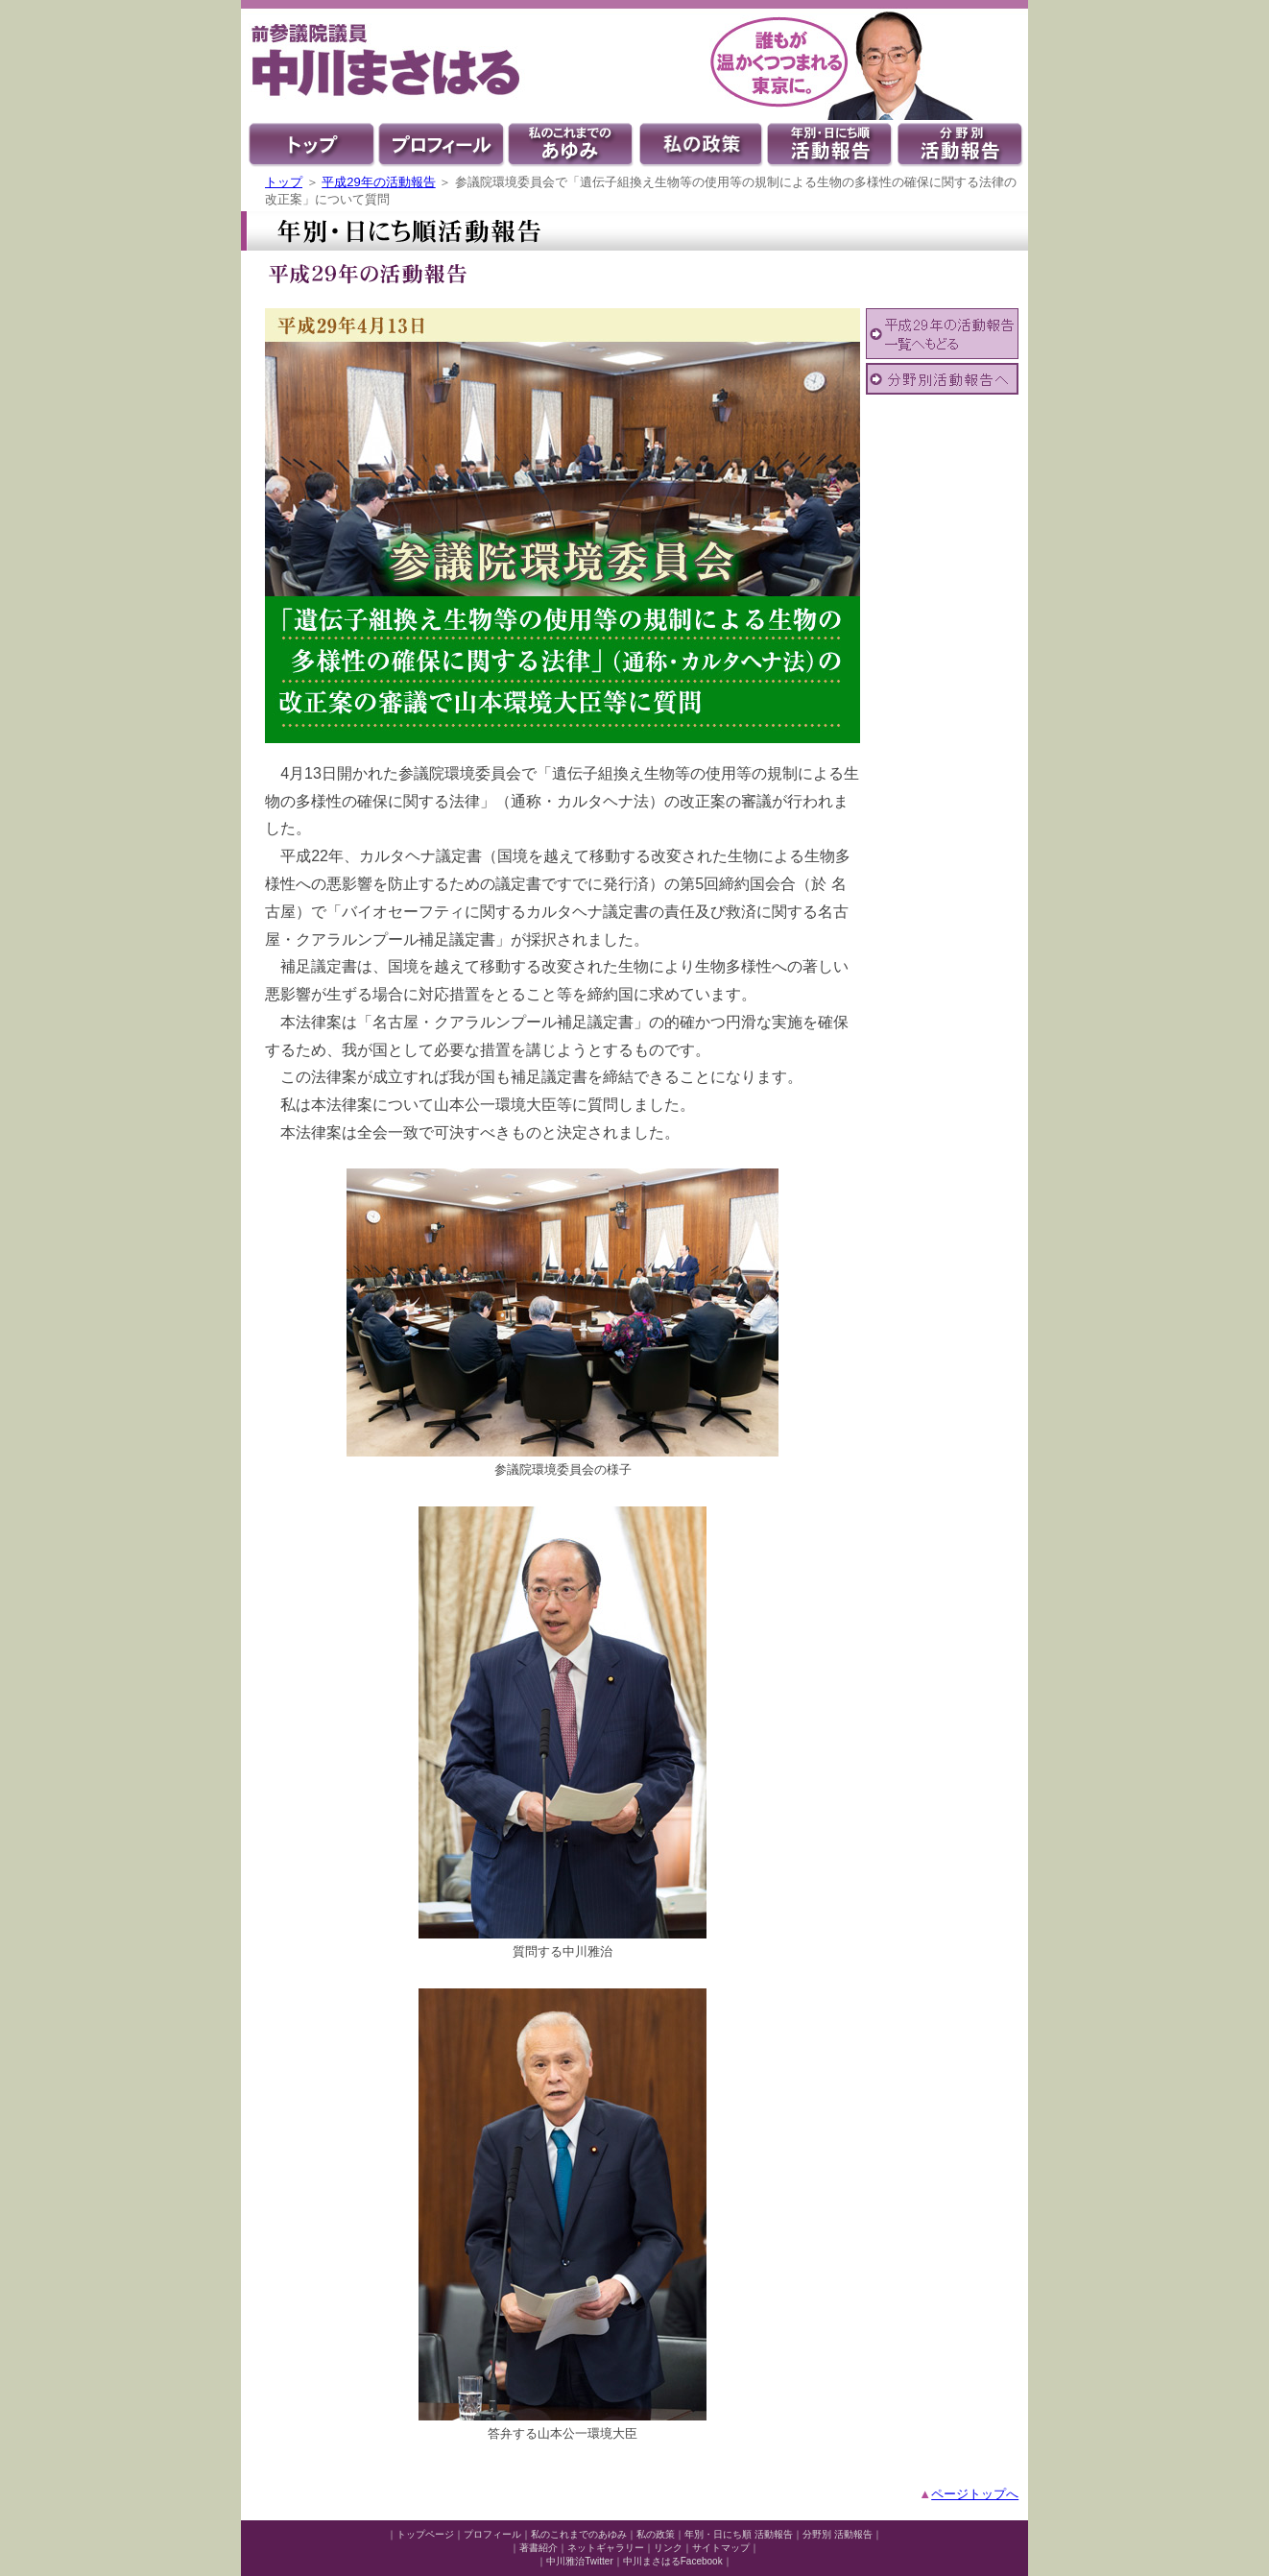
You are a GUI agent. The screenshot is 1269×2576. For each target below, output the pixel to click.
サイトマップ (721, 2547)
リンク (668, 2547)
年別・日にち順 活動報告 (738, 2534)
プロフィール (492, 2534)
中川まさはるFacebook (673, 2561)
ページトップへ (974, 2494)
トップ (283, 182)
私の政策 (655, 2534)
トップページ (425, 2534)
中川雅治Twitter (579, 2561)
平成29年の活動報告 (378, 182)
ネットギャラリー (605, 2547)
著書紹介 (538, 2547)
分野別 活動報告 (837, 2534)
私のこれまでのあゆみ (579, 2534)
